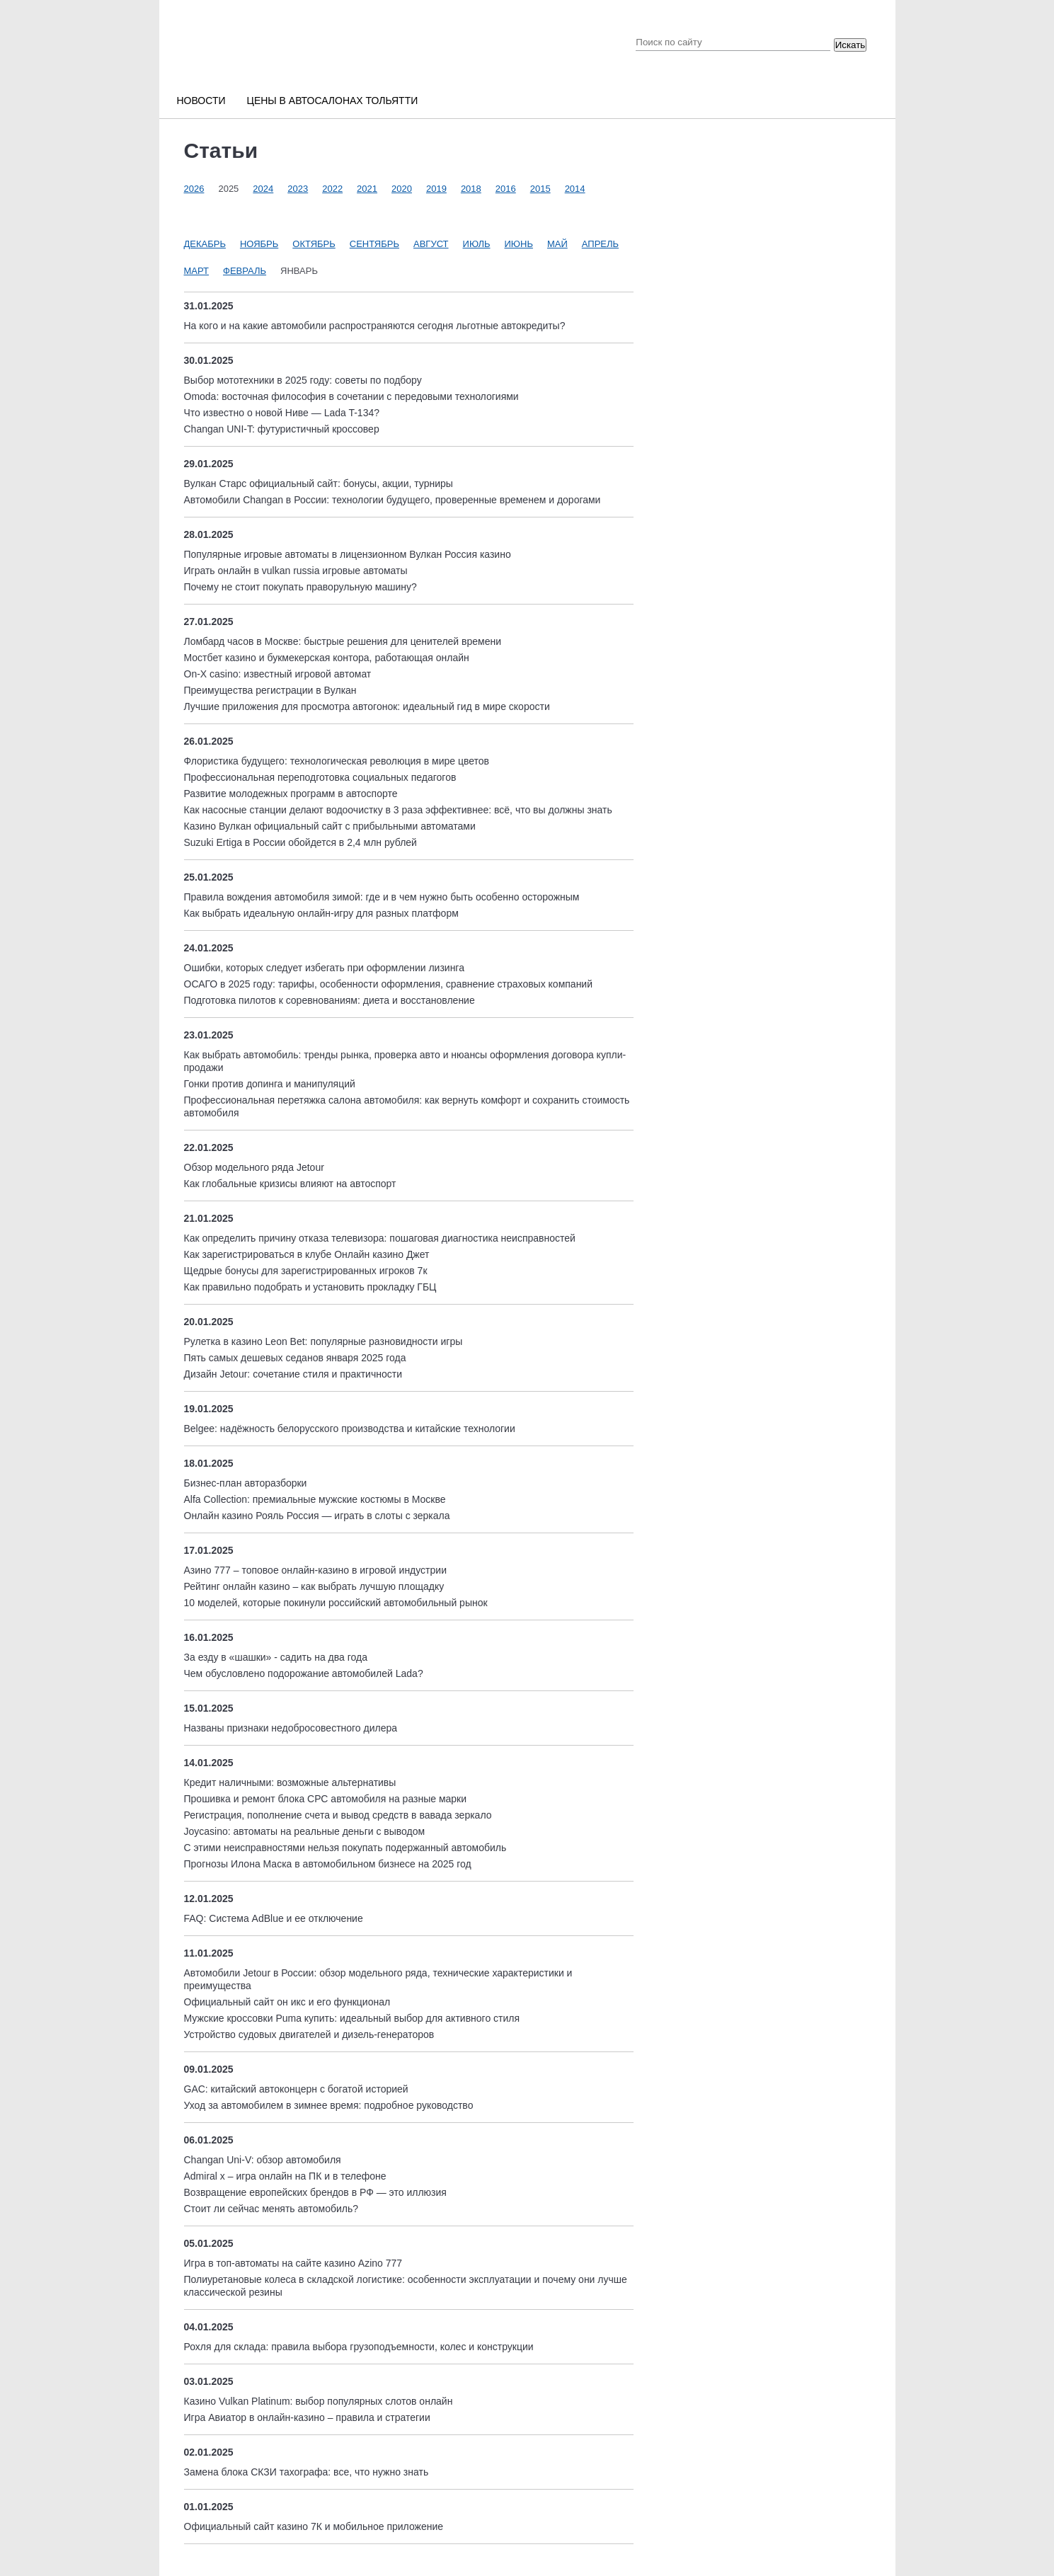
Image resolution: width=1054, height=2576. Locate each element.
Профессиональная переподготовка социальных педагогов (320, 777)
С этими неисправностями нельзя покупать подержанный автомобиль (345, 1847)
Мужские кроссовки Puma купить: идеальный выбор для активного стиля (352, 2018)
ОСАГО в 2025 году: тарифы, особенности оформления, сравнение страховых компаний (388, 984)
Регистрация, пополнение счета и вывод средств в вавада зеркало (338, 1815)
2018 (471, 188)
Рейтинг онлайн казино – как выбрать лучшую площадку (314, 1586)
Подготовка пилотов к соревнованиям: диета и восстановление (329, 1000)
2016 (506, 188)
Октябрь (313, 244)
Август (431, 244)
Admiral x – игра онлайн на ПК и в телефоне (285, 2176)
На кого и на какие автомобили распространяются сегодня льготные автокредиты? (375, 325)
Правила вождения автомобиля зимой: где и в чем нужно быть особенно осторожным (382, 897)
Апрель (600, 244)
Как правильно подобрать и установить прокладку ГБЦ (310, 1287)
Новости (201, 100)
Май (557, 244)
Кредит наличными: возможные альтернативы (290, 1782)
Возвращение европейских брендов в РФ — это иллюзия (315, 2192)
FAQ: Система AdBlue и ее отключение (273, 1918)
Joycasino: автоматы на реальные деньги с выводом (304, 1831)
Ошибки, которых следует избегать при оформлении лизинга (324, 967)
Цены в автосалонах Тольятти (332, 100)
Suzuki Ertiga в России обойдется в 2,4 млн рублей (300, 842)
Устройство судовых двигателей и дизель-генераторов (309, 2034)
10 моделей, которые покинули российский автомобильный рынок (336, 1602)
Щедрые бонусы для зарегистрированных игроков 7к (306, 1270)
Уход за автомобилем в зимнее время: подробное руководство (329, 2105)
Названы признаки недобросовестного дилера (291, 1728)
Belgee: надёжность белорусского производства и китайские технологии (349, 1428)
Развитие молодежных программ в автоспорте (291, 793)
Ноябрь (259, 244)
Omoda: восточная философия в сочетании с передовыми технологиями (351, 396)
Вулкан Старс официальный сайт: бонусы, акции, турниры (318, 483)
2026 (194, 188)
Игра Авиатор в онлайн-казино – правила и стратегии (307, 2417)
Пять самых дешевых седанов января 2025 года (295, 1357)
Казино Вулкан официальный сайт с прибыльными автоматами (330, 826)
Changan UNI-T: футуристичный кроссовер (281, 429)
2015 (540, 188)
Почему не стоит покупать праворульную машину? (300, 587)
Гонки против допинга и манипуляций (269, 1083)
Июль (477, 244)
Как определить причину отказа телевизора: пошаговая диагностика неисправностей (379, 1238)
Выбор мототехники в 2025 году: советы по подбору (303, 380)
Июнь (519, 244)
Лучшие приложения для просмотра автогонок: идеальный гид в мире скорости (367, 706)
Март (197, 270)
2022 (332, 188)
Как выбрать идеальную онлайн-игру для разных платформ (321, 913)
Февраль (244, 270)
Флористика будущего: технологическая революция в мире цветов (337, 761)
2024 (263, 188)
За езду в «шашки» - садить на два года (275, 1657)
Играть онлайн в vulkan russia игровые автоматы (296, 570)
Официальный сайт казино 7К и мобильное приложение (314, 2526)
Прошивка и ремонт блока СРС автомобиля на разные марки (325, 1798)
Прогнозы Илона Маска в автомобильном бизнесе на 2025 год (327, 1864)
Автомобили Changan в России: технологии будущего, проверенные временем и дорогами (392, 499)
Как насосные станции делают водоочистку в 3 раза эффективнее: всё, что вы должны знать (398, 809)
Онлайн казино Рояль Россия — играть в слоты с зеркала (317, 1515)
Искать (850, 45)
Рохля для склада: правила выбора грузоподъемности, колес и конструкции (359, 2346)
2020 (401, 188)
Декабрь (205, 244)
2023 (297, 188)
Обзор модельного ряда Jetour (254, 1167)
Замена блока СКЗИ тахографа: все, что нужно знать (306, 2472)
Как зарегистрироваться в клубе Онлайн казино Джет (307, 1254)
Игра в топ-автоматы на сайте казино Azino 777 (293, 2263)
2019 (436, 188)
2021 (367, 188)
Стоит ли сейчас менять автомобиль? (271, 2208)
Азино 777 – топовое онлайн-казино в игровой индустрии (315, 1570)
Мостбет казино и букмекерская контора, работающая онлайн (326, 657)
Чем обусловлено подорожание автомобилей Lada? (303, 1673)
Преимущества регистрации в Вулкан (270, 690)
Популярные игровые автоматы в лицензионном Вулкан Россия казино (347, 554)
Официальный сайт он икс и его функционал (287, 2002)
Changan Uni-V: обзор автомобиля (262, 2159)
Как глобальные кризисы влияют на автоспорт (290, 1183)
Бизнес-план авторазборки (245, 1483)
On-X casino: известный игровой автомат (278, 674)
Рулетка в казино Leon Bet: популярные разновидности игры (323, 1341)
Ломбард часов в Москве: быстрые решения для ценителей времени (343, 641)
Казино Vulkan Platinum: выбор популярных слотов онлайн (318, 2401)
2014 (575, 188)
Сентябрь (374, 244)
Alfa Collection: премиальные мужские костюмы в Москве (315, 1499)
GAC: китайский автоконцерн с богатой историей (296, 2089)
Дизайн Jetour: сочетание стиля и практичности (293, 1374)
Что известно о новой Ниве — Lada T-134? (282, 412)
